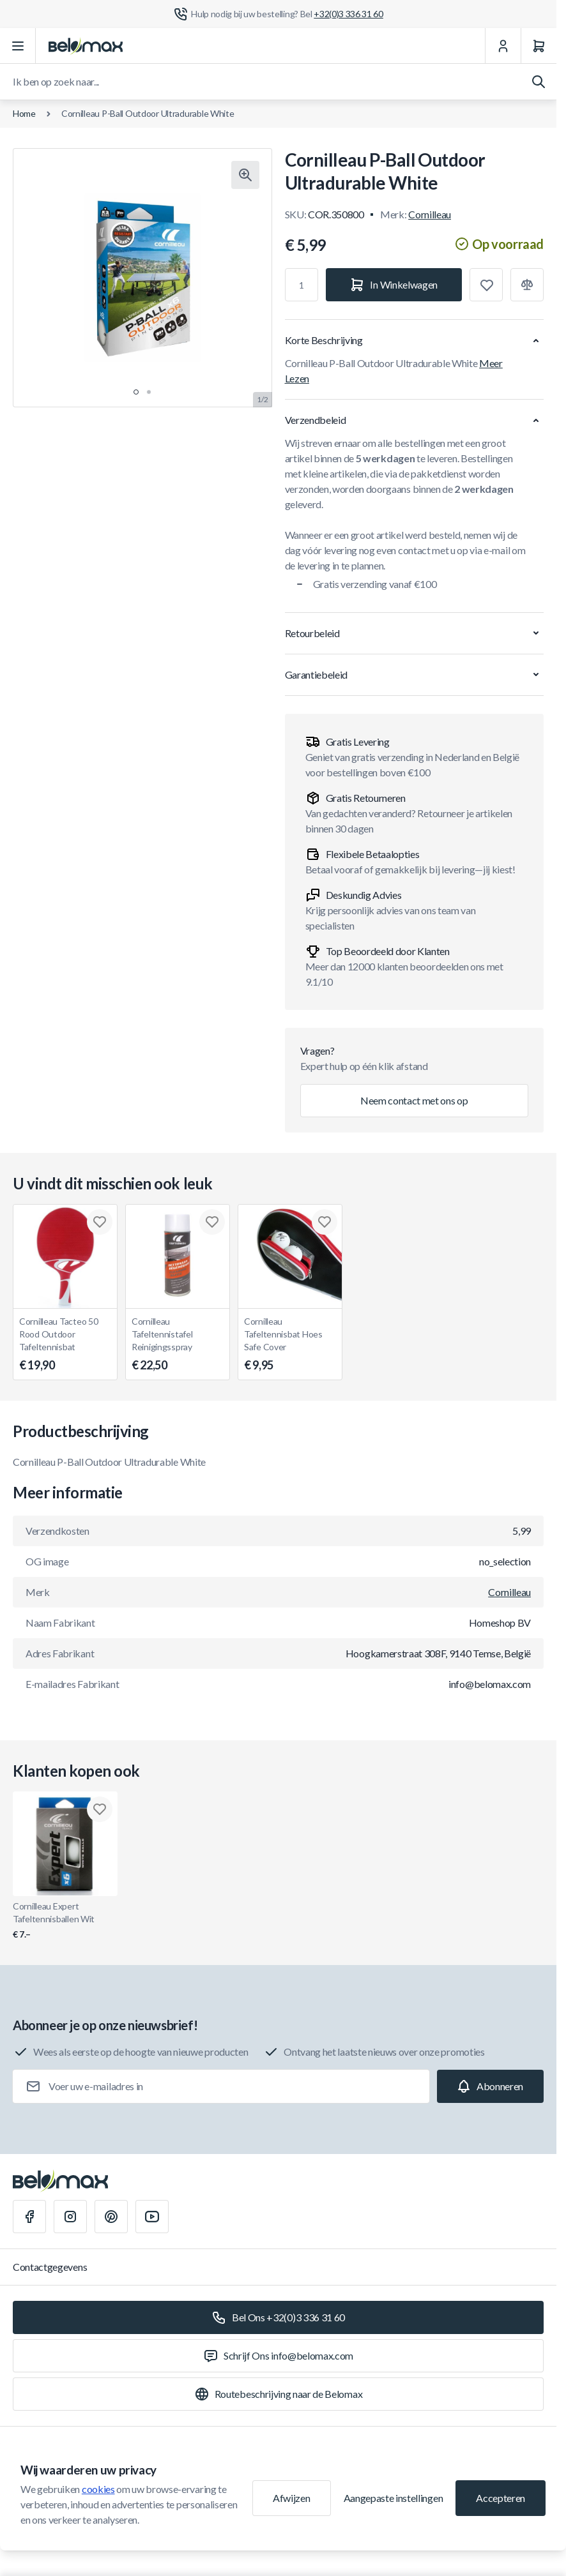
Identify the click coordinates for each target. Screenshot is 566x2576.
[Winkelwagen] (538, 46)
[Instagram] (70, 2216)
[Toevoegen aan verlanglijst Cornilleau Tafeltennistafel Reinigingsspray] (212, 1222)
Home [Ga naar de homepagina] (24, 113)
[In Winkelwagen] (394, 284)
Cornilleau (429, 214)
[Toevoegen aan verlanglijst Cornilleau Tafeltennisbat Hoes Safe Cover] (324, 1222)
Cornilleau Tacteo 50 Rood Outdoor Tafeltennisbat (65, 1345)
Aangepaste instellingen (393, 2498)
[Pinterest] (111, 2216)
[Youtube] (152, 2216)
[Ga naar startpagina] (86, 46)
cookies (98, 2489)
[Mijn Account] (503, 46)
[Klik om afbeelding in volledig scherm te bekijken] (245, 175)
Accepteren (500, 2498)
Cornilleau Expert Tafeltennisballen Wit (65, 1921)
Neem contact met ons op (414, 1100)
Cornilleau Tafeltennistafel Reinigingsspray (178, 1345)
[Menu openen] (18, 46)
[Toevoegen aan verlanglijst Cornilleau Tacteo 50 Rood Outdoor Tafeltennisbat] (99, 1222)
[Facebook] (29, 2216)
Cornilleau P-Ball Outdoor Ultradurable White (147, 113)
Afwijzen (291, 2498)
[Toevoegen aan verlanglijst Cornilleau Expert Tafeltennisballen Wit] (99, 1809)
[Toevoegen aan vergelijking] (527, 284)
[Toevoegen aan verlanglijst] (486, 284)
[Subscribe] (490, 2086)
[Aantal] (301, 284)
